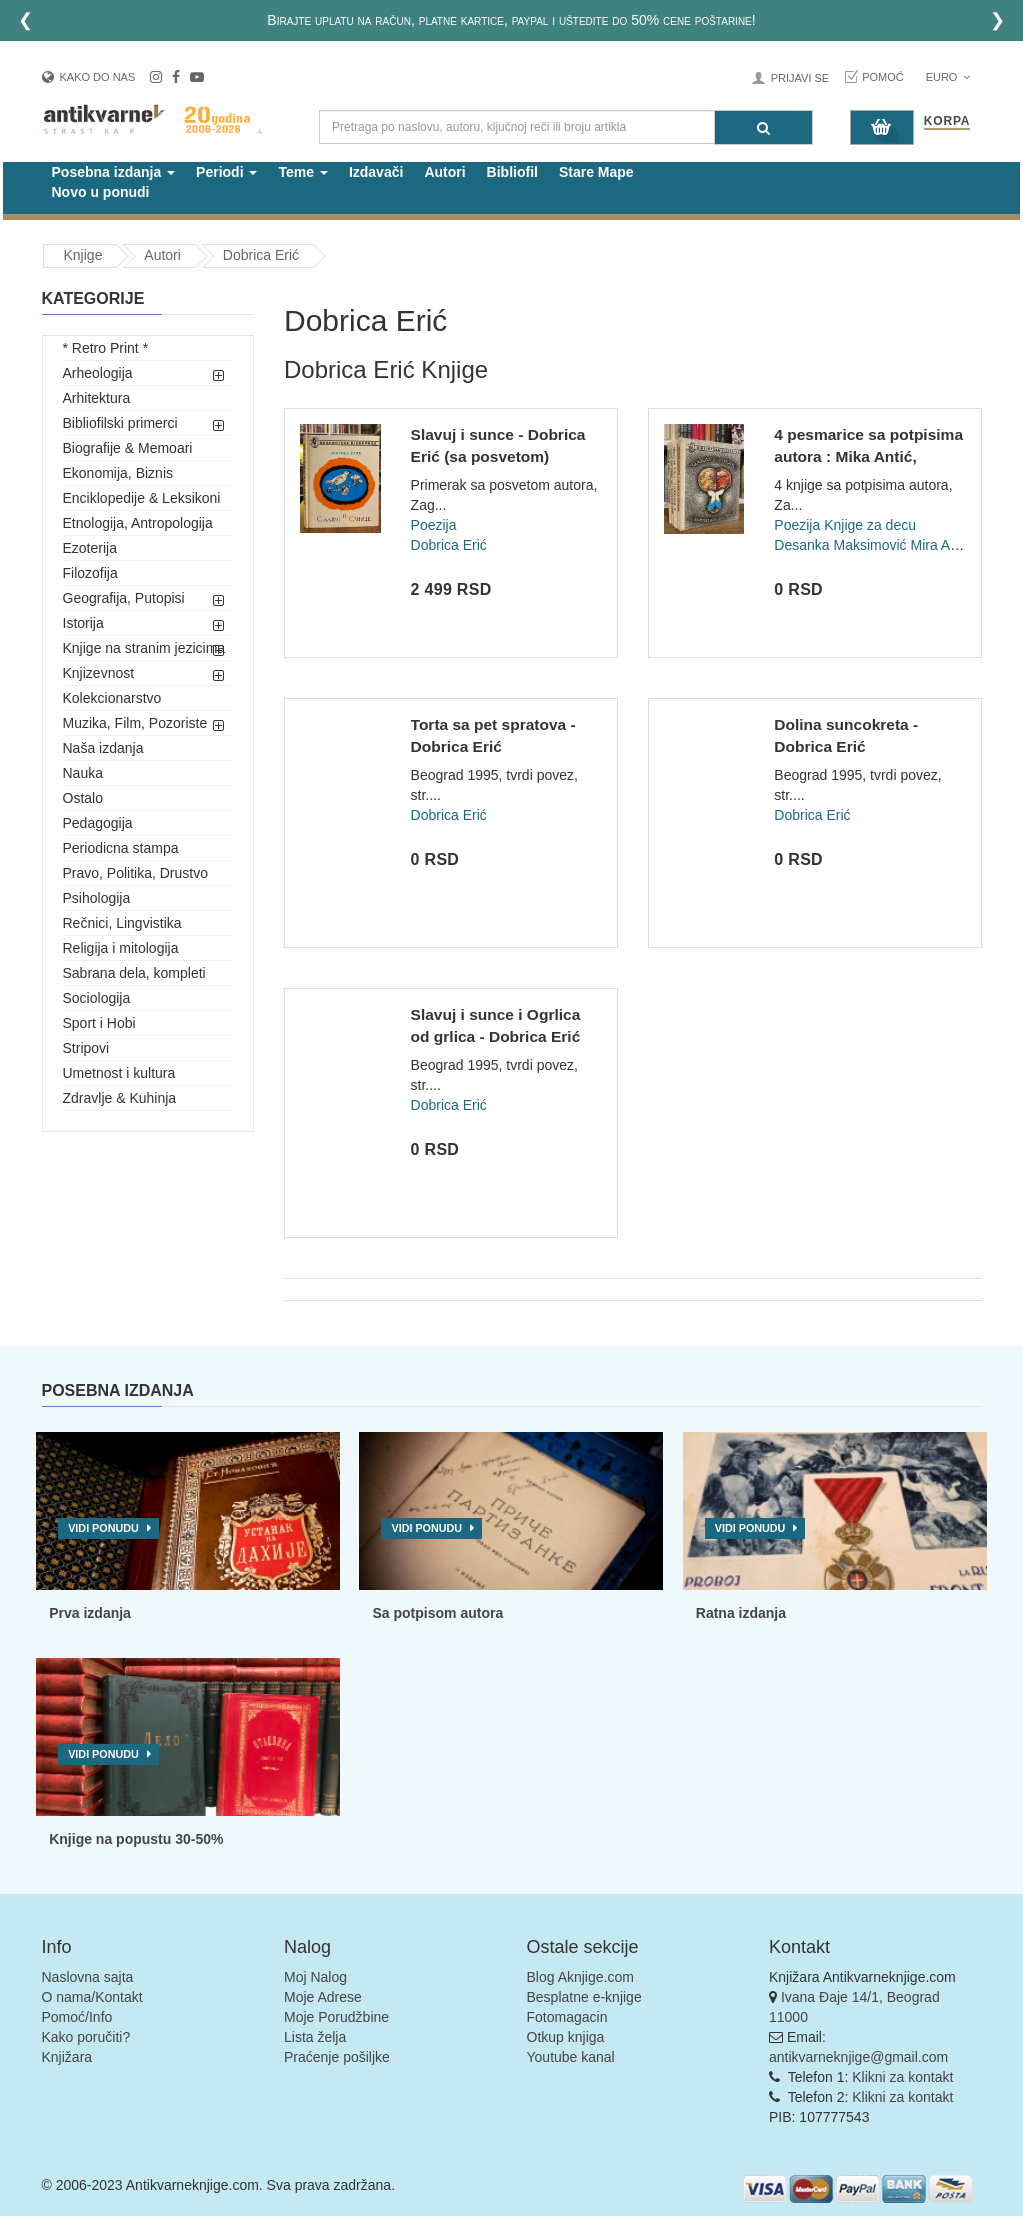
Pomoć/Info (77, 2017)
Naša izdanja (103, 748)
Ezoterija (90, 548)
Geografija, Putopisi (124, 598)
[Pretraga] (763, 127)
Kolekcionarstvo (112, 698)
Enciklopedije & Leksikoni (142, 498)
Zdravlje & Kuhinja (120, 1098)
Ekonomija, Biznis (118, 473)
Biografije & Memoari (128, 448)
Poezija (434, 525)
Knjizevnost (99, 673)
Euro (948, 77)
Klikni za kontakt (902, 2077)
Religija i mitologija (121, 948)
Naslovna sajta (88, 1977)
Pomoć (883, 77)
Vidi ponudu (103, 1528)
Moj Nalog (315, 1977)
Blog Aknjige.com (580, 1977)
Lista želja (315, 2037)
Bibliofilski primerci (120, 423)
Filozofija (90, 573)
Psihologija (97, 898)
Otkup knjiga (566, 2037)
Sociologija (97, 998)
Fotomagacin (567, 2017)
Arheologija (98, 373)
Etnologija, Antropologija (138, 523)
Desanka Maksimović (840, 545)
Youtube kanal (571, 2057)
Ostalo (83, 798)
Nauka (83, 773)
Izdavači (376, 172)
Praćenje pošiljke (337, 2057)
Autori (444, 172)
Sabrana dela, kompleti (134, 973)
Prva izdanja (90, 1613)
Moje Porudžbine (336, 2017)
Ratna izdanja (741, 1613)
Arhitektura (97, 398)
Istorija (83, 623)
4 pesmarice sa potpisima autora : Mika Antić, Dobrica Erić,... (868, 456)
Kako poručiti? (86, 2037)
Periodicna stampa (121, 848)
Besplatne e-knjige (584, 1997)
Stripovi (86, 1048)
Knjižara (67, 2057)
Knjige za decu (870, 525)
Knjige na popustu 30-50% (136, 1839)
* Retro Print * (106, 348)
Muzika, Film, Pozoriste (135, 723)
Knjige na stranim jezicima (144, 648)
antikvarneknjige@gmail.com (858, 2057)
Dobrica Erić (261, 255)
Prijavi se (800, 78)
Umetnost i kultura (119, 1073)
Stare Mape (596, 172)
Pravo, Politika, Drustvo (136, 873)
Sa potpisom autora (437, 1613)
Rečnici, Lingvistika (122, 923)
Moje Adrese (323, 1997)
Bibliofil (512, 172)
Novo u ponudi (101, 192)
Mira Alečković (954, 545)
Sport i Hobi (99, 1023)
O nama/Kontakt (92, 1997)
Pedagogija (98, 823)
